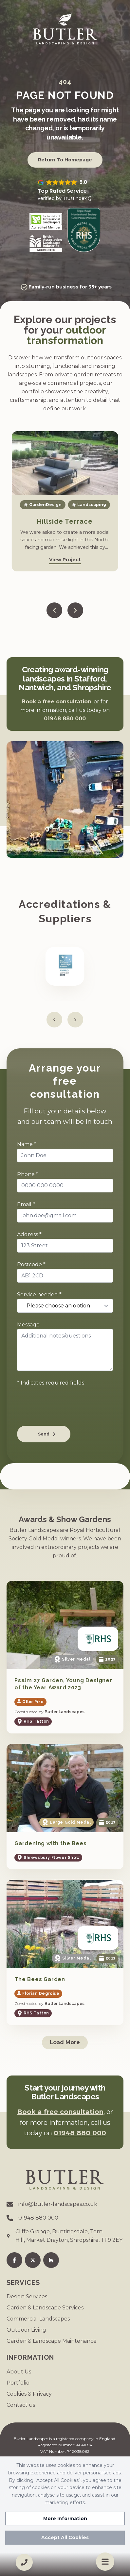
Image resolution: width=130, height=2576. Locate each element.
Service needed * (39, 1294)
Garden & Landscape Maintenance (52, 2341)
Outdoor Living (26, 2330)
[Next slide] (75, 610)
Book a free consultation (56, 701)
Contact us (21, 2405)
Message (28, 1324)
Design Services (27, 2296)
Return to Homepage (65, 160)
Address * (29, 1234)
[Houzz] (51, 2260)
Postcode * (31, 1264)
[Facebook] (14, 2260)
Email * (26, 1204)
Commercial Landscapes (38, 2319)
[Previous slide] (54, 610)
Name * (26, 1144)
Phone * (27, 1174)
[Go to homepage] (65, 28)
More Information (65, 2518)
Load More (65, 2042)
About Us (19, 2372)
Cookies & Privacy (29, 2394)
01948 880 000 (65, 718)
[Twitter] (33, 2260)
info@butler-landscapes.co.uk (57, 2204)
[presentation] (67, 1407)
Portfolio (18, 2383)
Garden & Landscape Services (45, 2308)
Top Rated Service (62, 191)
